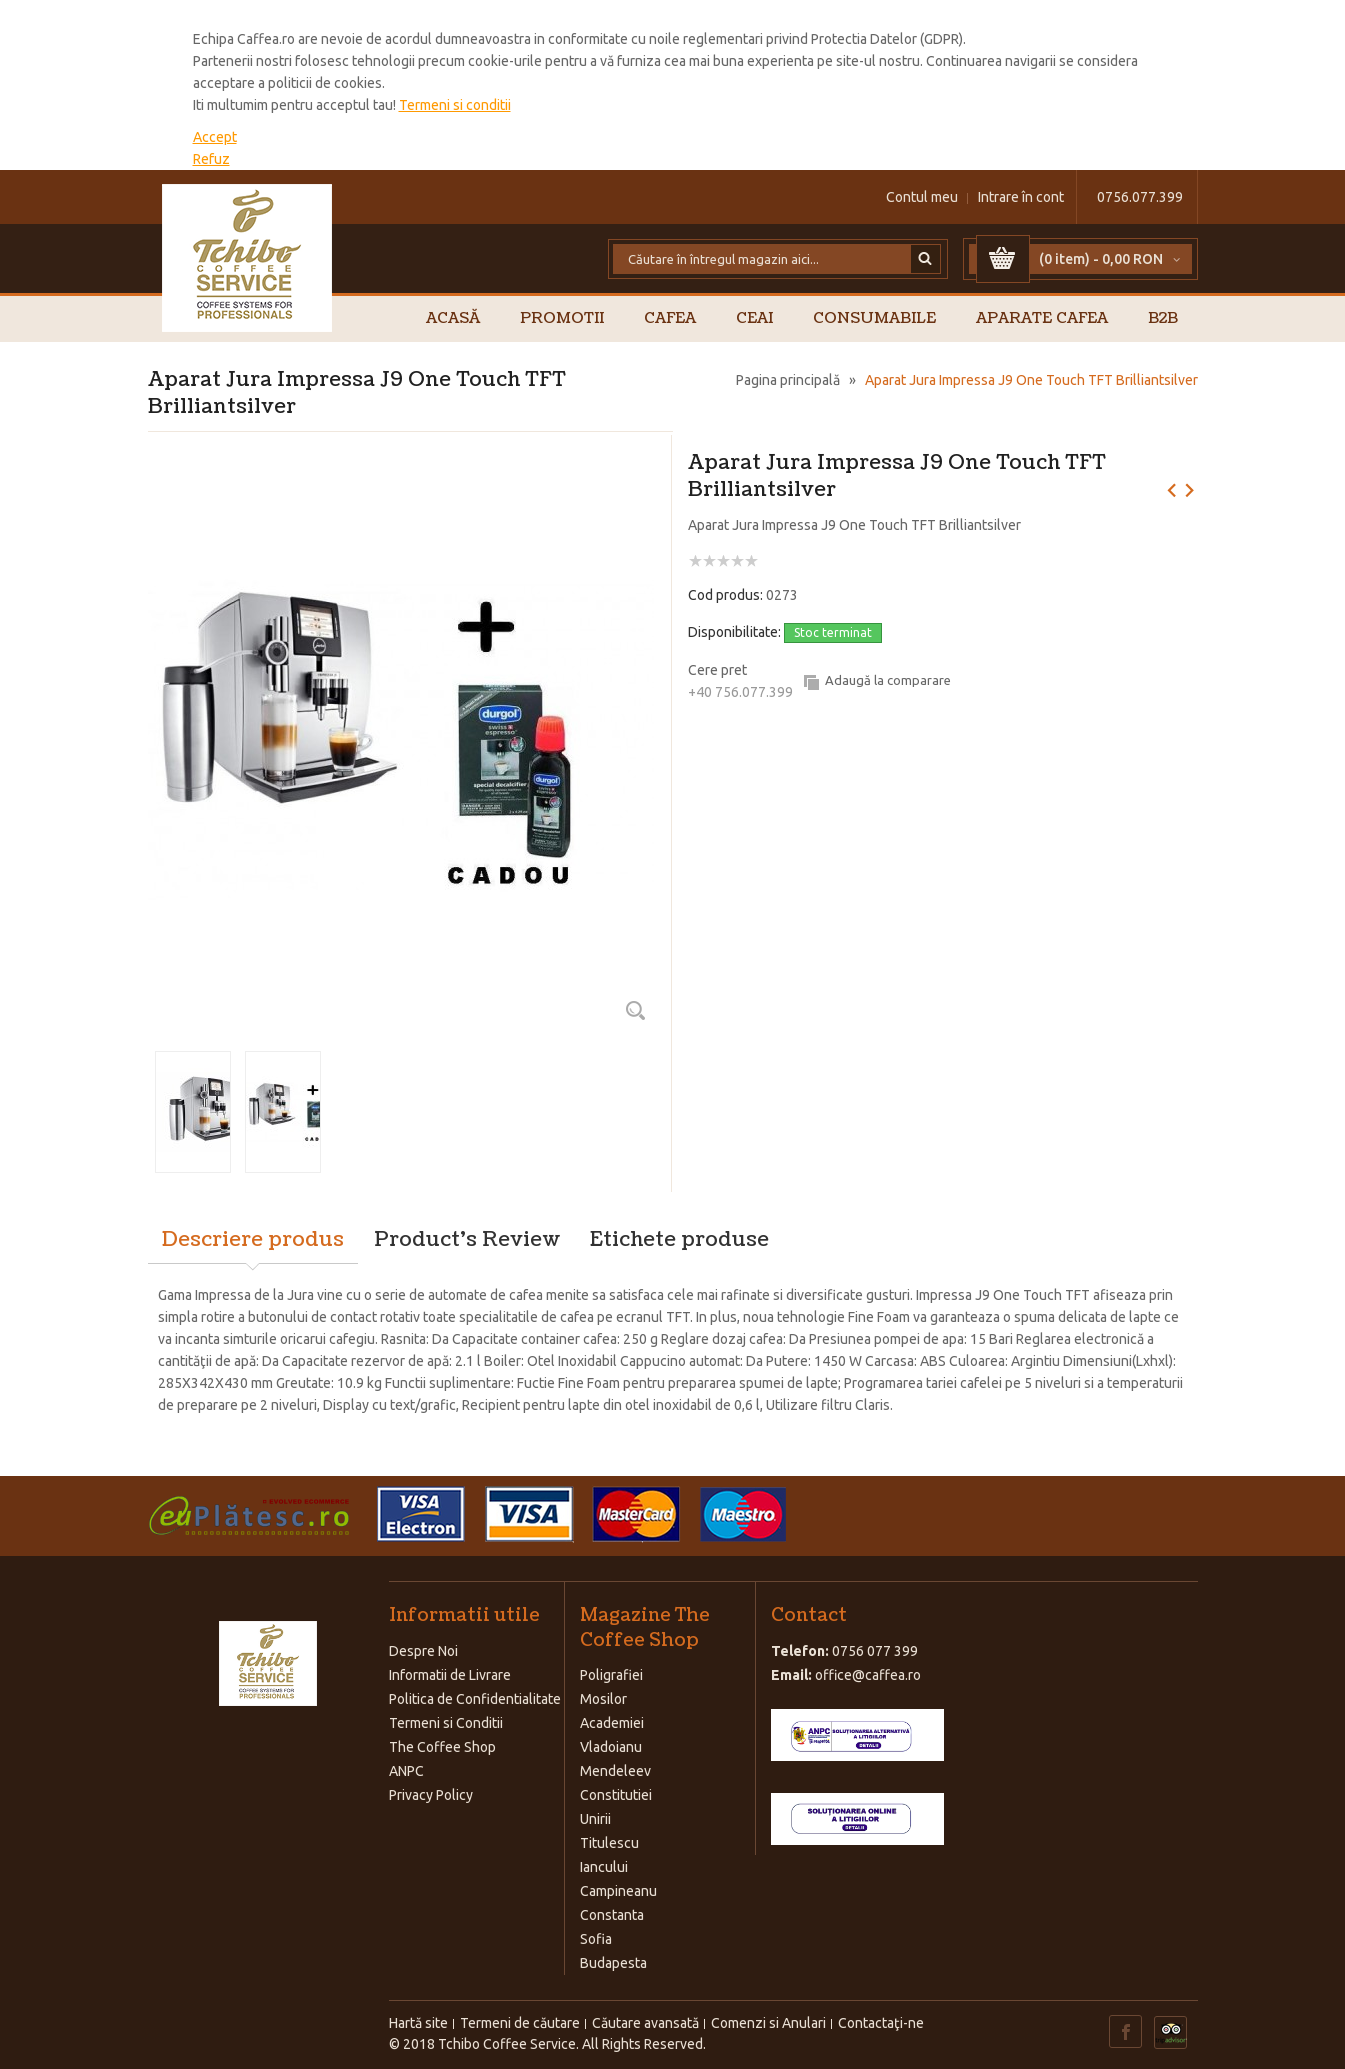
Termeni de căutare (520, 2023)
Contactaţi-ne (881, 2023)
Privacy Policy (431, 1795)
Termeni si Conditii (446, 1723)
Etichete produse (679, 1240)
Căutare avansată (645, 2023)
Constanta (612, 1915)
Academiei (612, 1723)
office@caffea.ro (868, 1675)
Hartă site (418, 2023)
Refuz (211, 159)
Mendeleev (615, 1771)
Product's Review (467, 1240)
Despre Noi (423, 1651)
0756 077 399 (875, 1651)
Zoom (636, 1010)
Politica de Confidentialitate (475, 1699)
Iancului (604, 1867)
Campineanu (618, 1891)
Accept (215, 137)
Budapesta (613, 1963)
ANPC (406, 1771)
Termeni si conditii (455, 105)
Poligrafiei (611, 1675)
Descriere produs (253, 1240)
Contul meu (922, 197)
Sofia (596, 1939)
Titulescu (609, 1843)
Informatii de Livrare (450, 1675)
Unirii (595, 1819)
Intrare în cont (1021, 197)
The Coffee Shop (442, 1747)
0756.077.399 (1140, 197)
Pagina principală (788, 380)
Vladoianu (611, 1747)
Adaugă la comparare (888, 680)
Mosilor (603, 1699)
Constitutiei (616, 1795)
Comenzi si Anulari (768, 2023)
